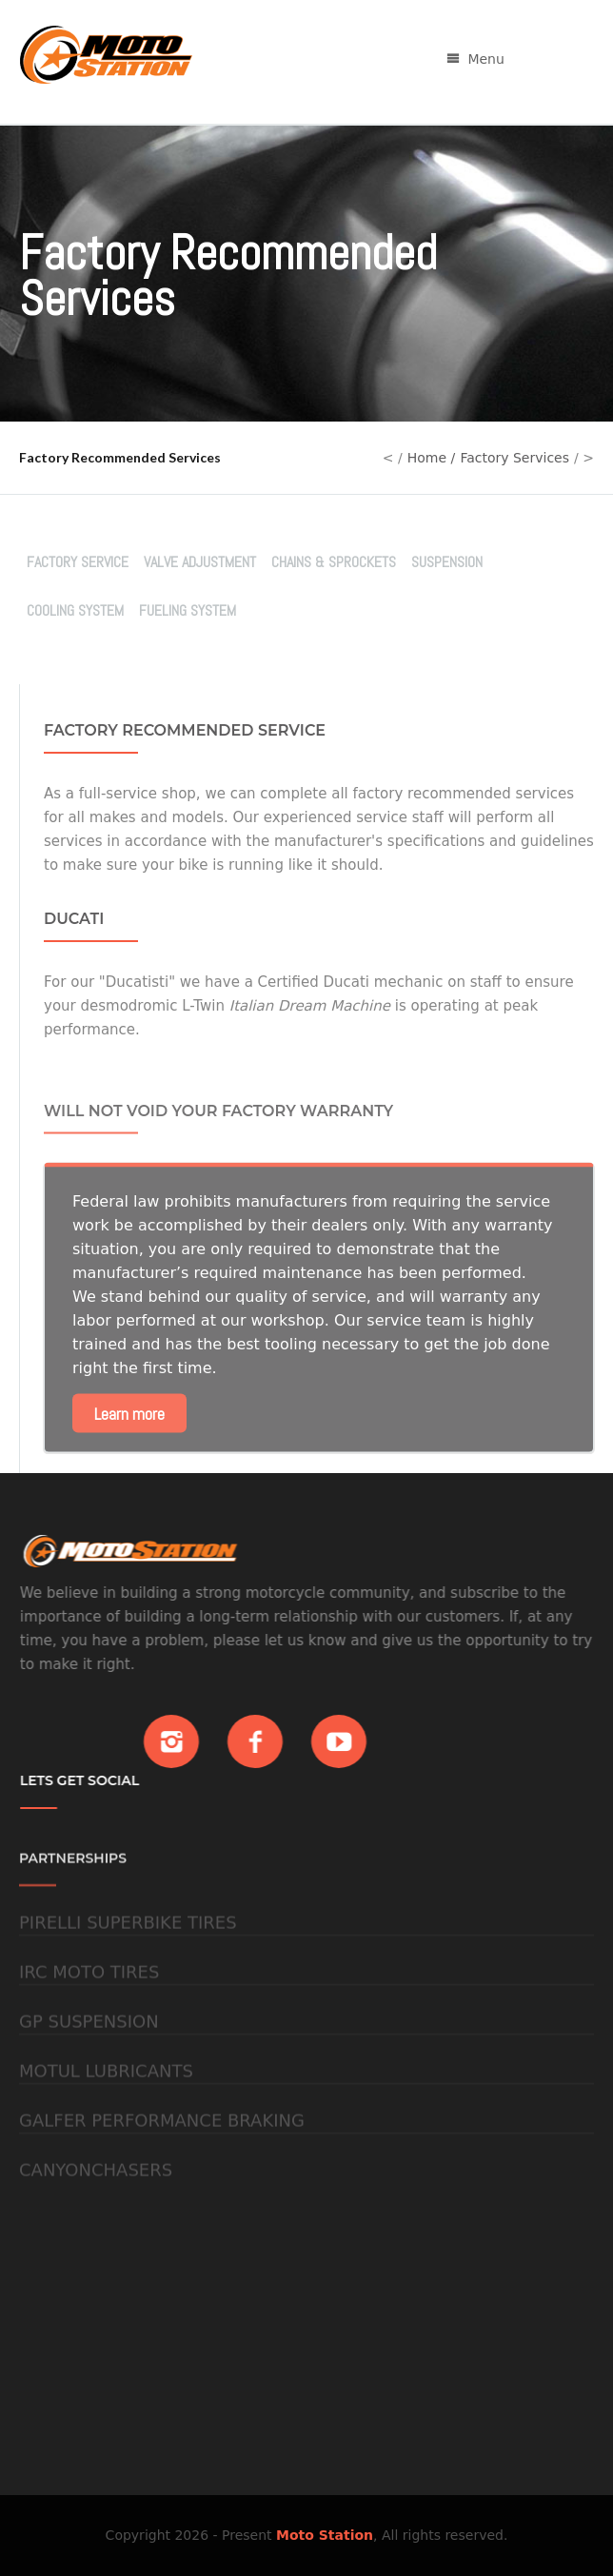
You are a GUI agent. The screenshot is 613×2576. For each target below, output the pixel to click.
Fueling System (187, 610)
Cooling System (75, 610)
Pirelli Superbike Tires (128, 1954)
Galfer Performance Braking (162, 2152)
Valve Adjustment (200, 562)
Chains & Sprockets (333, 562)
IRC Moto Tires (89, 2004)
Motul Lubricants (106, 2103)
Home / (431, 457)
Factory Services (514, 457)
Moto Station (324, 2535)
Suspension (447, 562)
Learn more (129, 1447)
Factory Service (78, 562)
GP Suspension (89, 2053)
